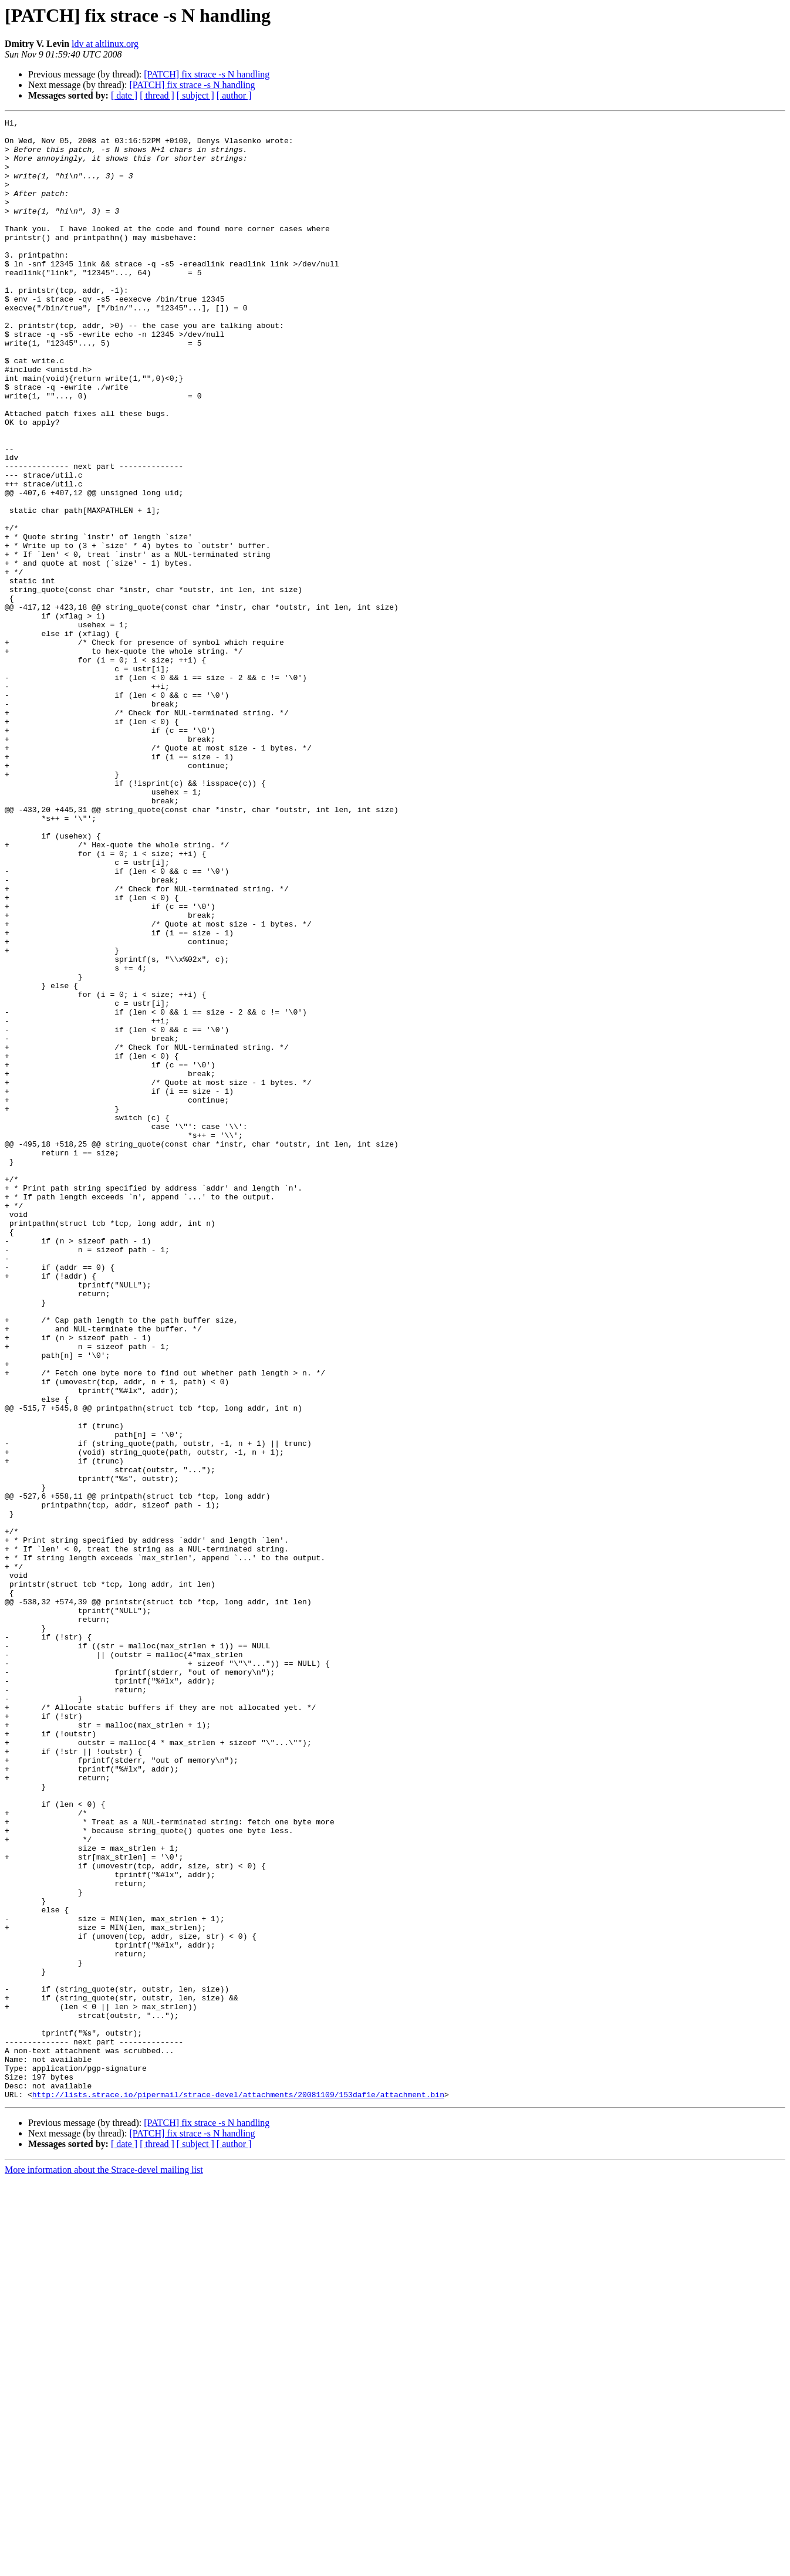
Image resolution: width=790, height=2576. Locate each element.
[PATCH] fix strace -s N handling (206, 74)
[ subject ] (195, 95)
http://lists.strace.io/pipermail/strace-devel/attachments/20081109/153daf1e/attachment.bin (238, 2490)
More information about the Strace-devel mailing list (104, 2566)
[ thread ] (157, 95)
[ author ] (234, 95)
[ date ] (124, 95)
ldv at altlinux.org (105, 44)
